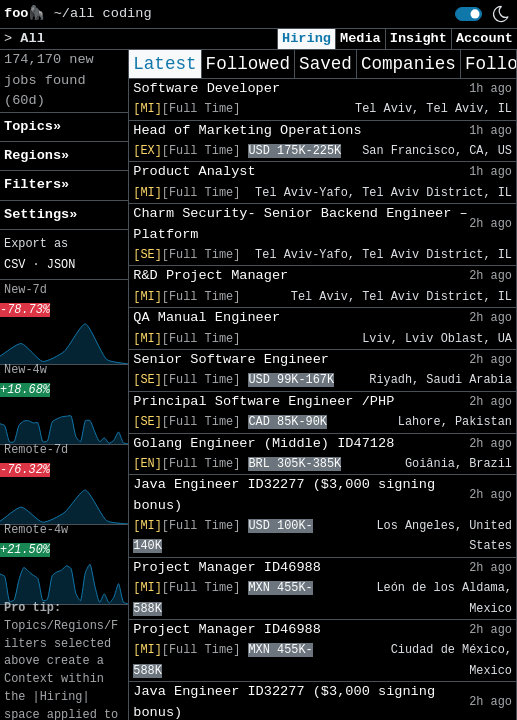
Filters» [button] (36, 184)
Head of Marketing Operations (247, 130)
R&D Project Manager (210, 275)
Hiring (306, 38)
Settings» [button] (40, 214)
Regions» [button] (36, 155)
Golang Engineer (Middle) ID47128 (263, 443)
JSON (61, 265)
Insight (418, 38)
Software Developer (206, 88)
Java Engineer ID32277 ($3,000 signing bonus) (284, 494)
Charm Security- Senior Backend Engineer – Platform (300, 223)
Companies (408, 64)
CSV (14, 265)
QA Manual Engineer (206, 317)
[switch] (468, 14)
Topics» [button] (32, 126)
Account (484, 38)
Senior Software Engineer (231, 359)
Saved (325, 64)
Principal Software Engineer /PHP (263, 401)
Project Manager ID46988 (227, 567)
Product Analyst (194, 171)
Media (360, 38)
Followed (248, 64)
